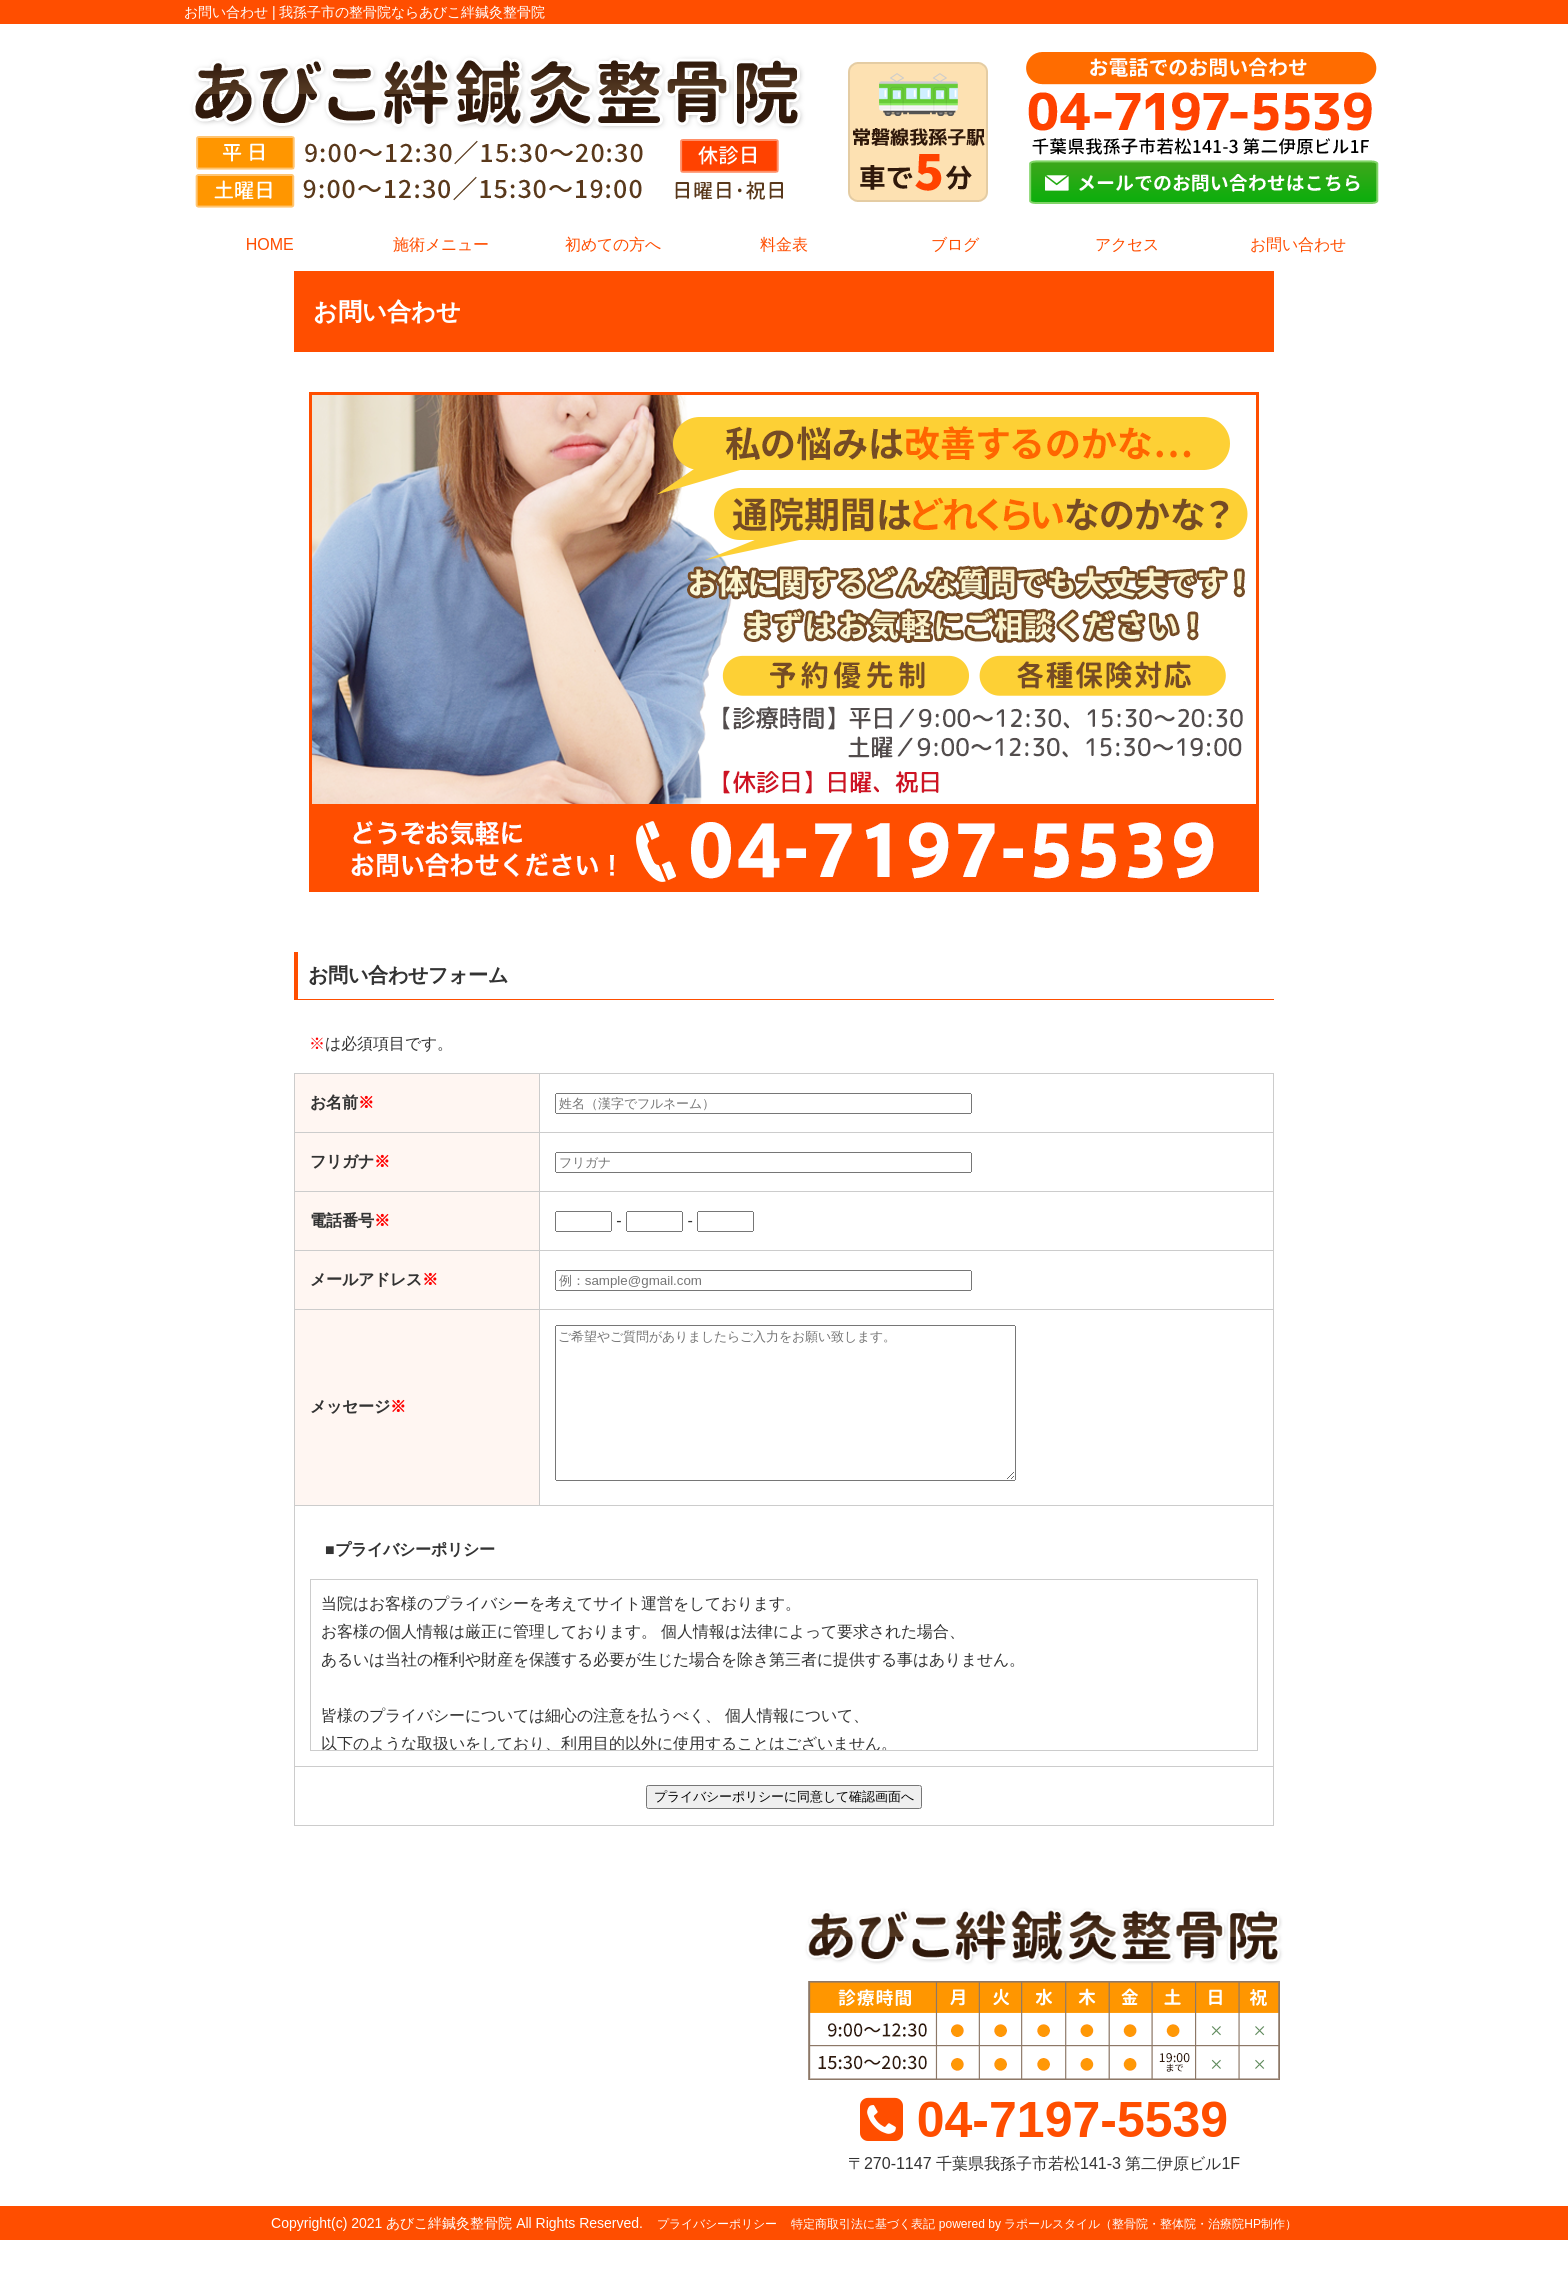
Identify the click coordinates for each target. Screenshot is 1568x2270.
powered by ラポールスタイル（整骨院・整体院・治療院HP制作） (1118, 2254)
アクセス (1127, 244)
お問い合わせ (1298, 244)
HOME (270, 244)
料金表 (784, 244)
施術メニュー (441, 244)
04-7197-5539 (1044, 2150)
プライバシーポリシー (717, 2254)
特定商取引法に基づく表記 (863, 2254)
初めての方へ (613, 244)
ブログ (955, 244)
